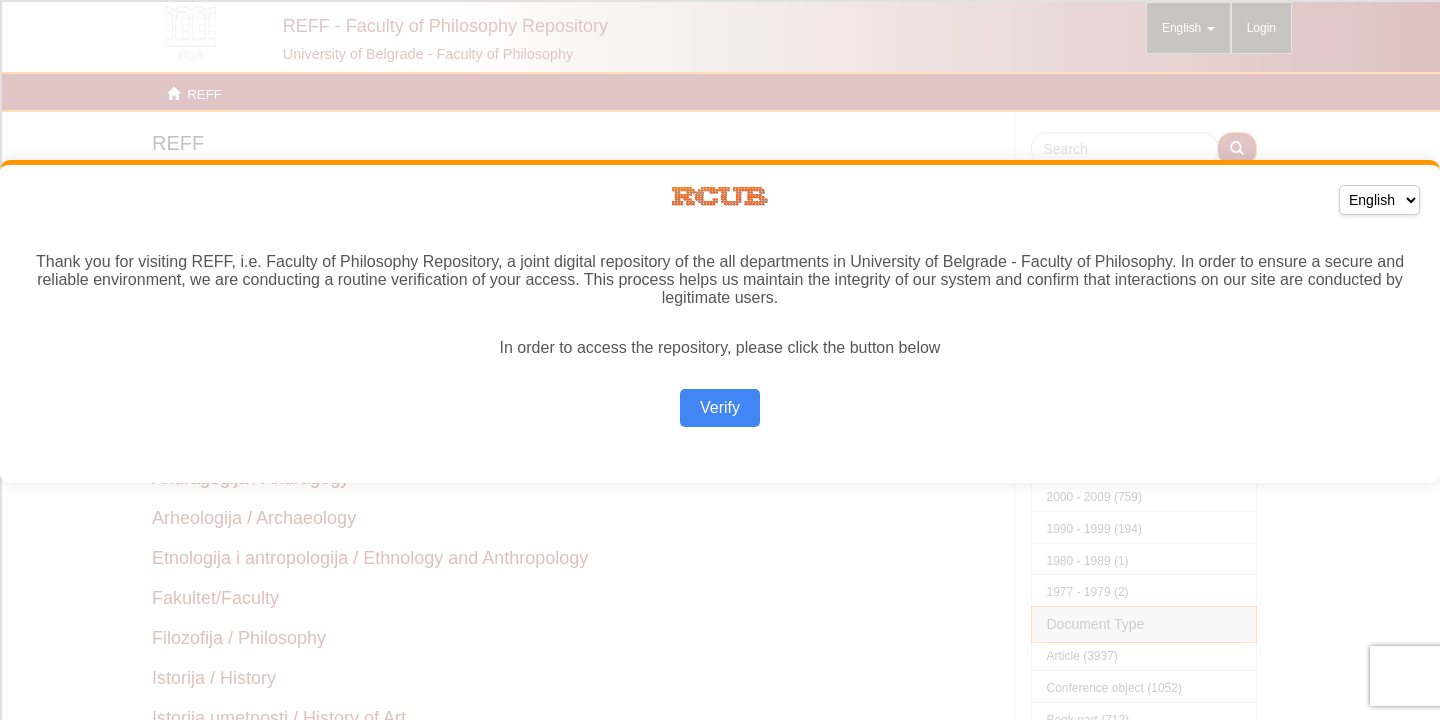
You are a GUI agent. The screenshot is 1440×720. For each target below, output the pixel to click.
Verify (720, 407)
